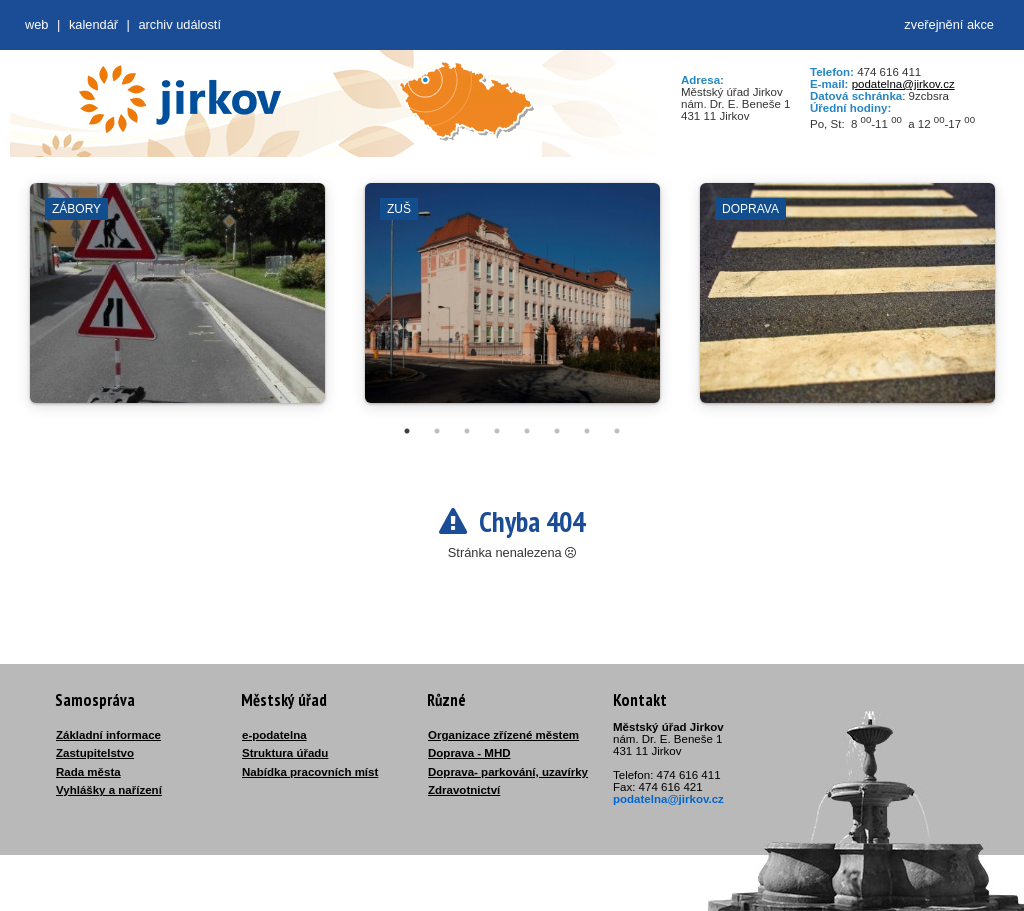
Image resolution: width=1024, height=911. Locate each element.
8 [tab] (617, 431)
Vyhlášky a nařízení (109, 790)
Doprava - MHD (469, 753)
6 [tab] (557, 431)
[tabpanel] (177, 303)
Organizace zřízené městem (503, 735)
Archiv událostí (179, 24)
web (36, 24)
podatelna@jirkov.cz (903, 84)
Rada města (88, 772)
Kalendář (93, 24)
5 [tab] (527, 431)
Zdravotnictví (464, 790)
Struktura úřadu (285, 753)
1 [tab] (407, 431)
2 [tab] (437, 431)
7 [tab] (587, 431)
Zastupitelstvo (95, 753)
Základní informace (108, 735)
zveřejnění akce (949, 24)
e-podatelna (274, 735)
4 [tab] (497, 431)
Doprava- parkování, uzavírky (508, 772)
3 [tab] (467, 431)
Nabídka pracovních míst (310, 772)
